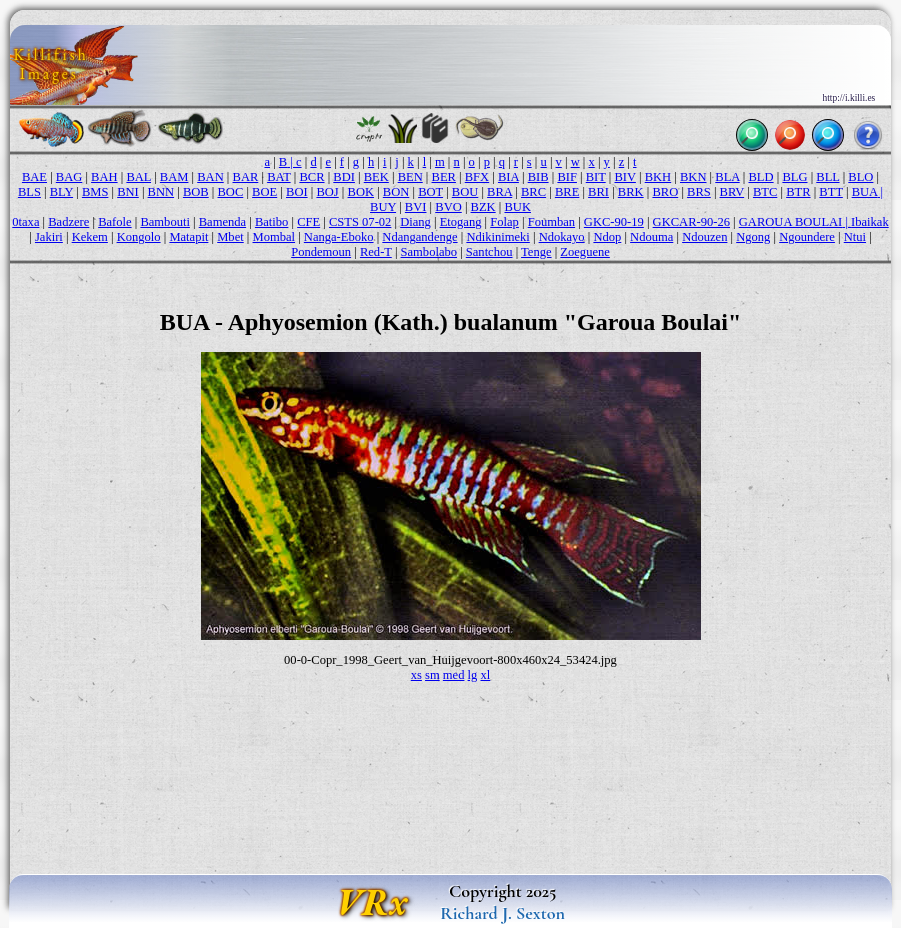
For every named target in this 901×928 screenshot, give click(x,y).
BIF (567, 177)
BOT (430, 192)
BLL (827, 177)
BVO (448, 207)
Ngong (753, 237)
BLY (61, 192)
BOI (297, 192)
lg (473, 675)
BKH (658, 177)
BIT (596, 177)
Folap (504, 222)
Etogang (461, 222)
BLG (794, 177)
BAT (278, 177)
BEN (410, 177)
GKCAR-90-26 (691, 222)
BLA (727, 177)
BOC (231, 192)
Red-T (376, 252)
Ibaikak (870, 222)
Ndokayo (562, 237)
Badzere (68, 222)
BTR (798, 192)
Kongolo (139, 237)
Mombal (274, 237)
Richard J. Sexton (502, 913)
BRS (699, 192)
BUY (383, 207)
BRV (732, 192)
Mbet (230, 237)
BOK (361, 192)
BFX (477, 177)
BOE (264, 192)
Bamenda (222, 222)
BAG (69, 177)
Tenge (536, 252)
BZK (483, 207)
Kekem (90, 237)
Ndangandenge (419, 237)
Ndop (607, 237)
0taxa (25, 222)
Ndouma (651, 237)
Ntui (855, 237)
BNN (161, 192)
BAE (34, 177)
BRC (533, 192)
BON (396, 192)
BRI (598, 192)
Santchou (489, 252)
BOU (465, 192)
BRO (665, 192)
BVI (416, 207)
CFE (308, 222)
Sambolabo (429, 252)
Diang (415, 222)
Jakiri (49, 237)
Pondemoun (321, 252)
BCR (311, 177)
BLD (760, 177)
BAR (246, 177)
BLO (860, 177)
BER (444, 177)
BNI (128, 192)
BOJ (327, 192)
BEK (376, 177)
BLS (29, 192)
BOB (196, 192)
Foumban (551, 222)
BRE (567, 192)
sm (432, 675)
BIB (538, 177)
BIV (625, 177)
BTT (830, 192)
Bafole (114, 222)
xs (416, 675)
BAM (174, 177)
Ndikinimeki (497, 237)
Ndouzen (704, 237)
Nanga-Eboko (339, 237)
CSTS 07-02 (360, 222)
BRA (499, 192)
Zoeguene (584, 252)
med (454, 675)
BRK (631, 192)
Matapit (188, 237)
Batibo (271, 222)
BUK (517, 207)
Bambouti (165, 222)
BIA (508, 177)
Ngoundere (807, 237)
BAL (138, 177)
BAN (210, 177)
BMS (95, 192)
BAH (104, 177)
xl (485, 675)
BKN (693, 177)
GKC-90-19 (614, 222)
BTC (765, 192)
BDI (344, 177)
